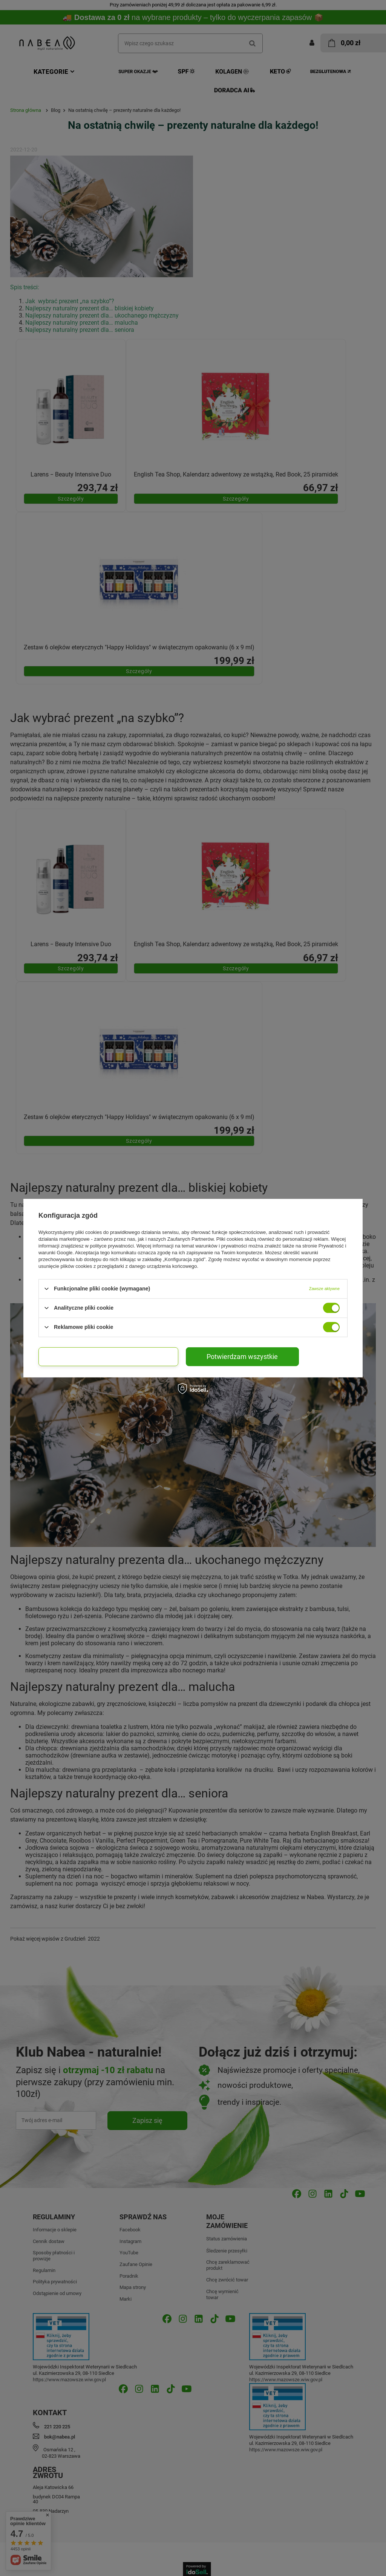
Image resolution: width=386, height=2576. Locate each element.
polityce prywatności (112, 1245)
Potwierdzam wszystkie (242, 1356)
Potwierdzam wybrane (108, 1356)
